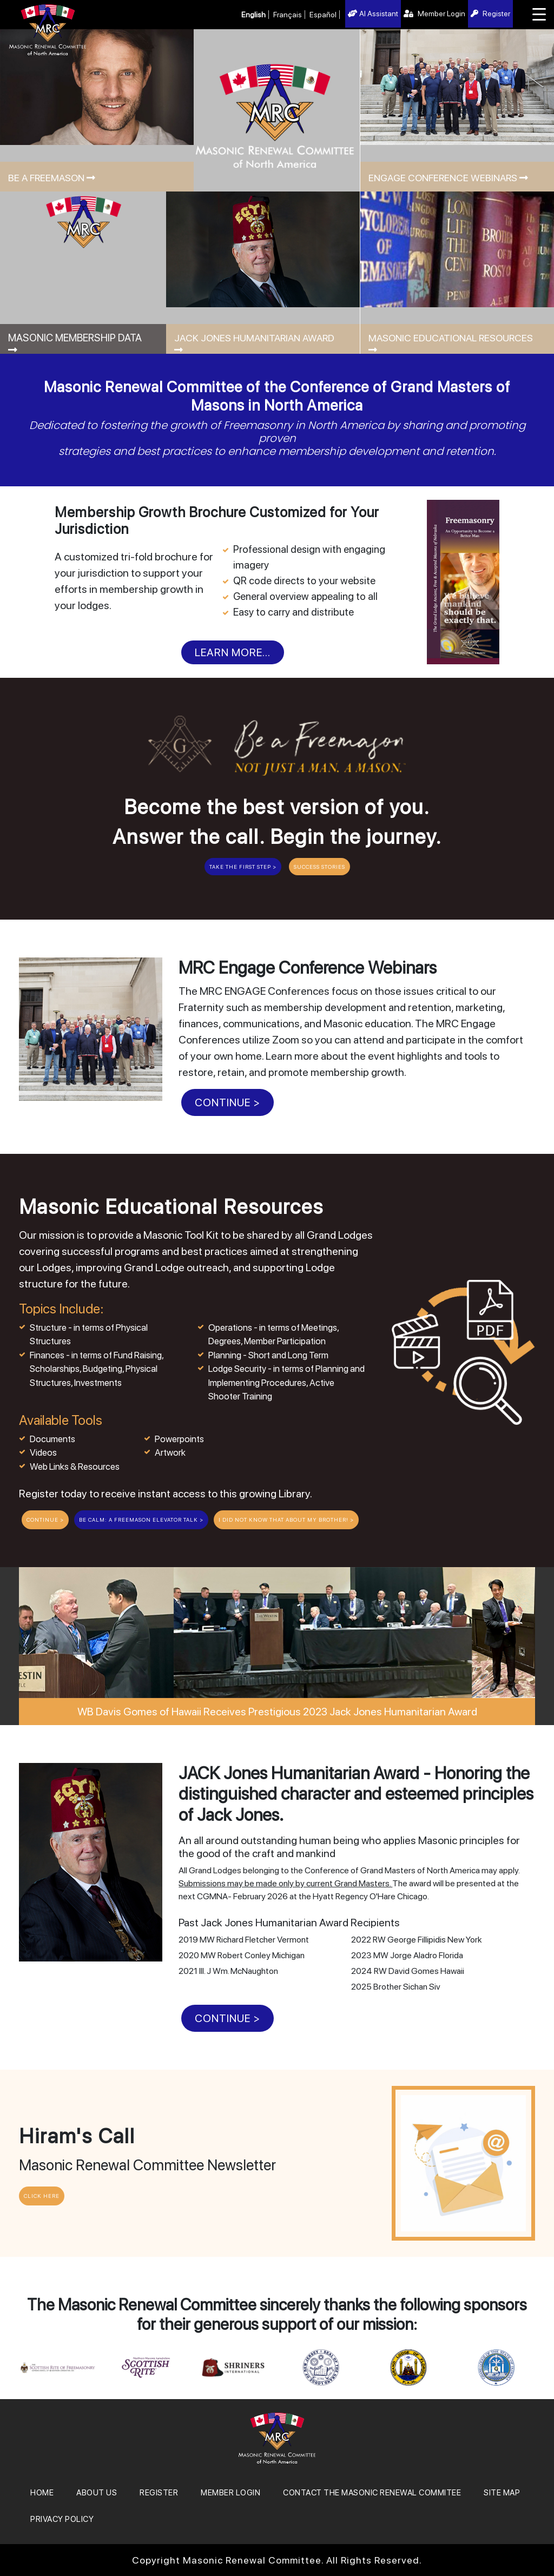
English (253, 14)
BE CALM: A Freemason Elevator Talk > (141, 1519)
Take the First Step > (242, 866)
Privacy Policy (62, 2519)
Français (287, 14)
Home (42, 2493)
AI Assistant (373, 13)
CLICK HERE (42, 2195)
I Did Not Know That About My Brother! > (286, 1519)
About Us (96, 2493)
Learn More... (233, 652)
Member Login (434, 13)
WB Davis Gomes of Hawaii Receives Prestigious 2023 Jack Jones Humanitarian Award (277, 1711)
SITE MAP (502, 2493)
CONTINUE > (227, 1102)
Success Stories (319, 866)
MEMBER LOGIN (230, 2493)
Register (490, 13)
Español (323, 14)
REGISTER (159, 2493)
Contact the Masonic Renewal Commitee (372, 2493)
